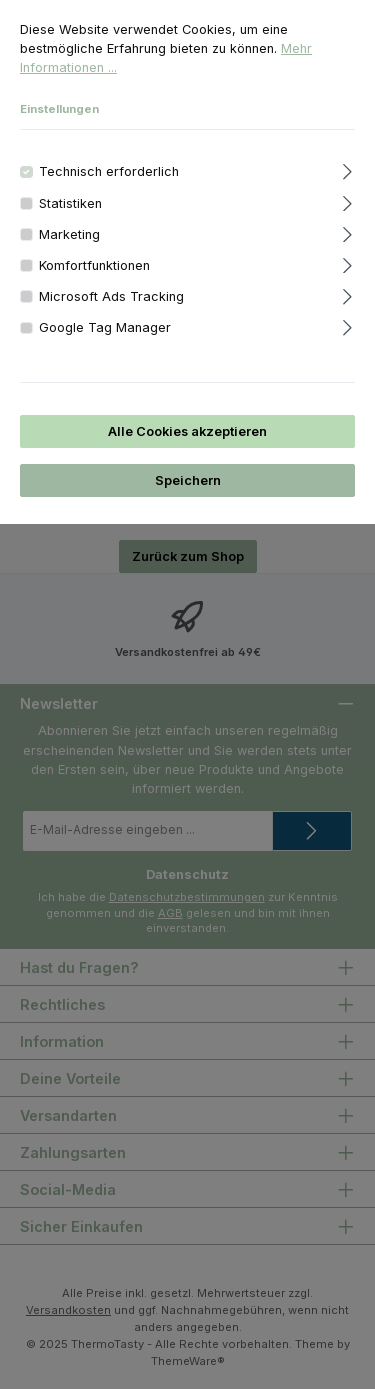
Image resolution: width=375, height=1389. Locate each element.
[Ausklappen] (347, 168)
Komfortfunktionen (94, 265)
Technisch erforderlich (109, 171)
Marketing (69, 234)
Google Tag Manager (105, 327)
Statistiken (70, 203)
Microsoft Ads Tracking (111, 296)
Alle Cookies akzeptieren (187, 431)
